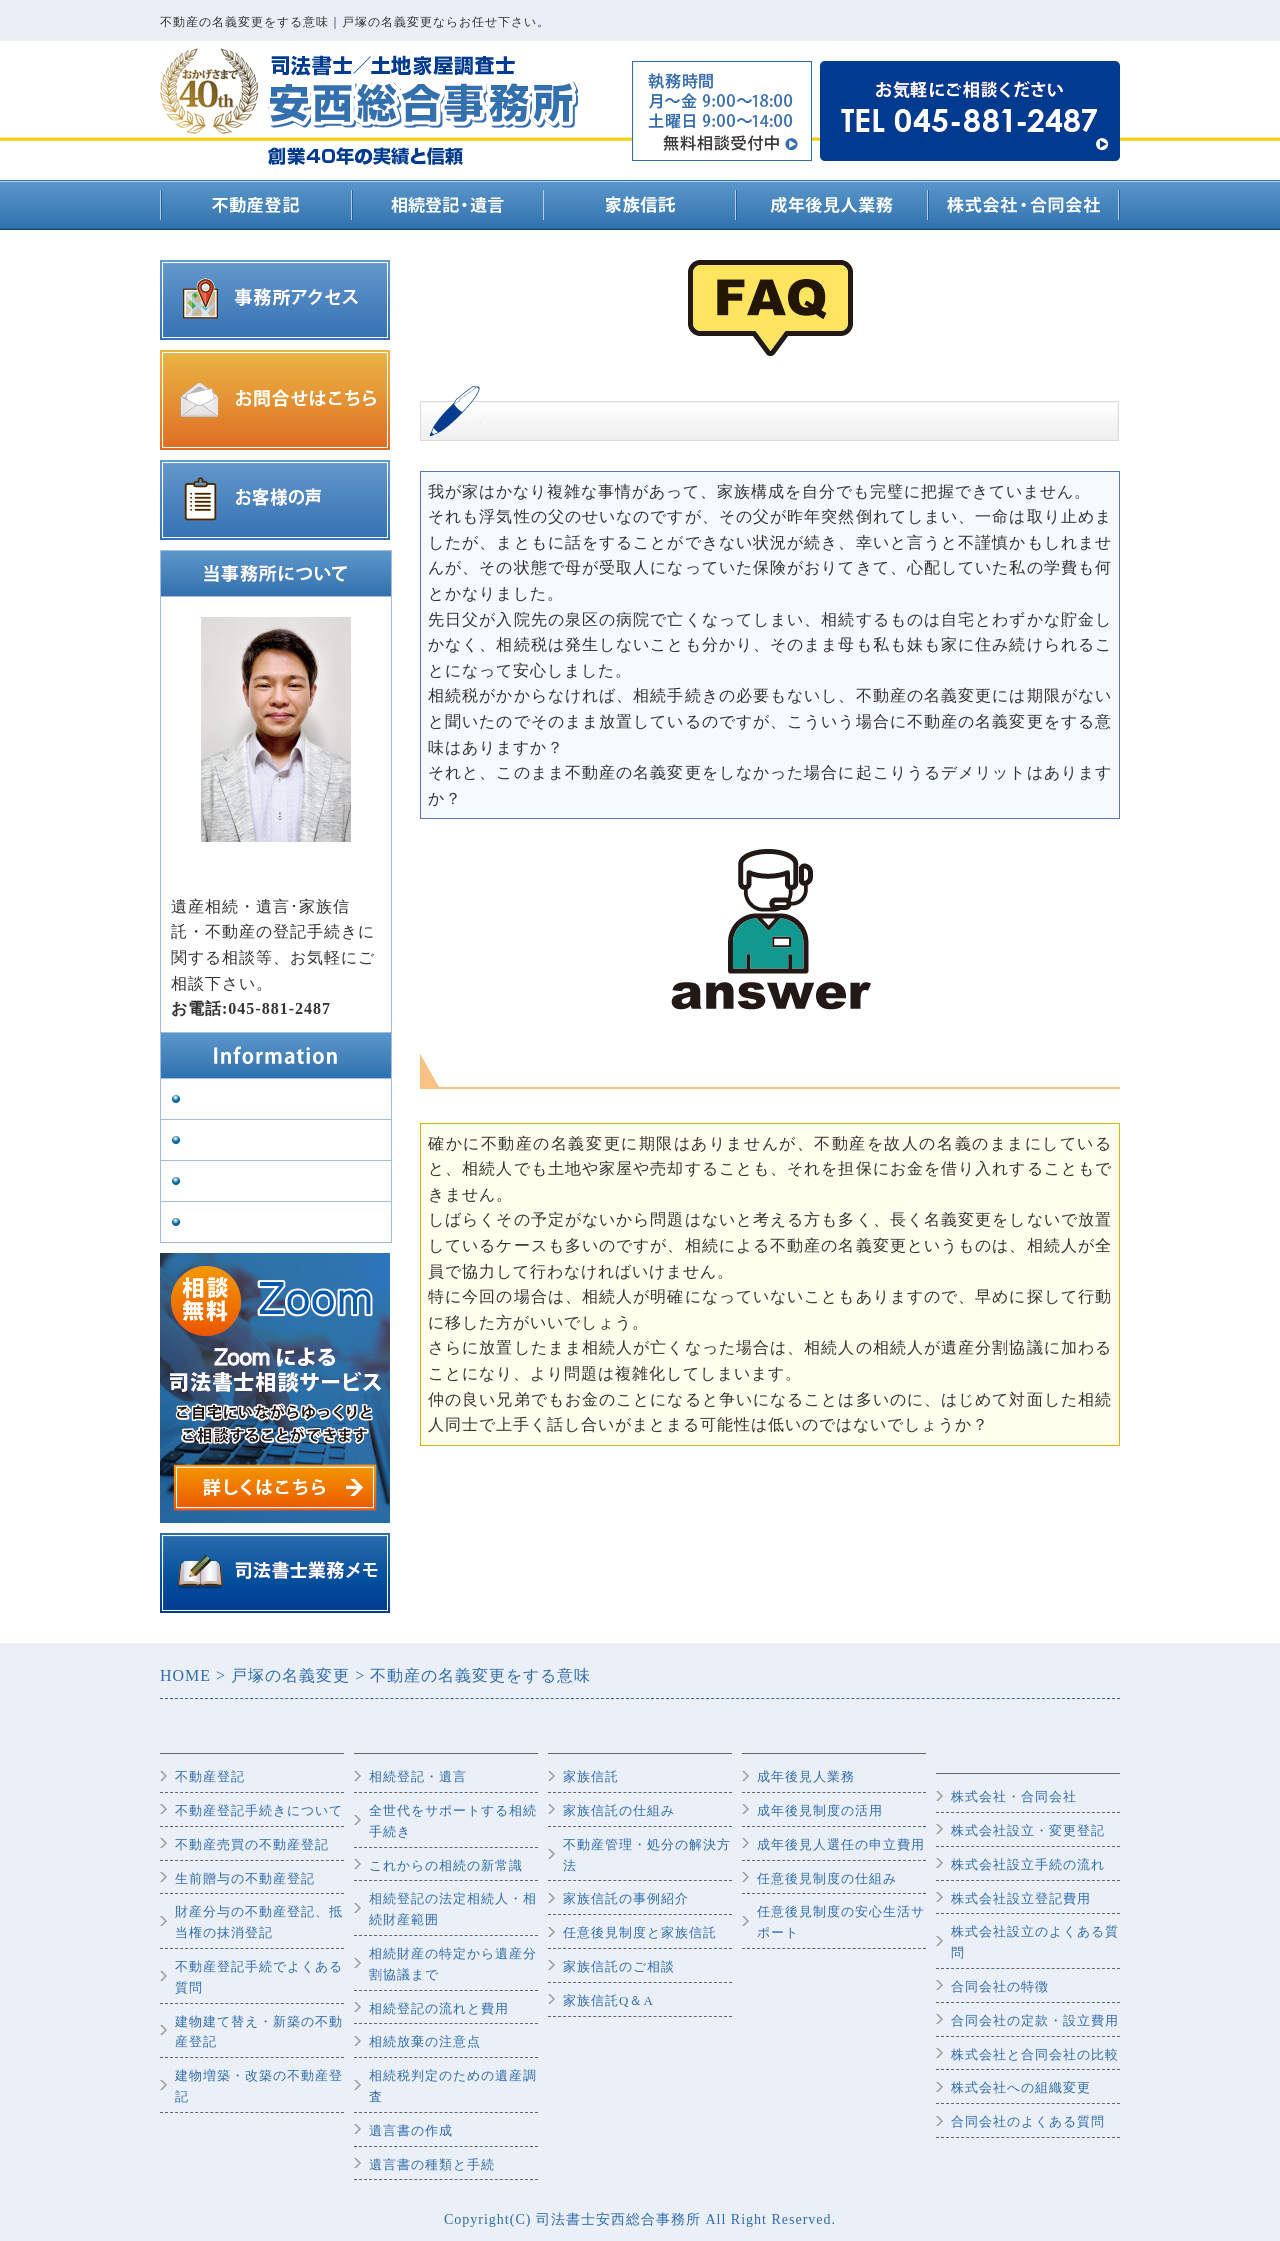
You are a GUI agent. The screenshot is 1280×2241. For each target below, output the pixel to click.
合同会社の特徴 (1000, 1986)
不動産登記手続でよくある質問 (259, 1977)
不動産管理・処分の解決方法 (647, 1855)
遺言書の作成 (411, 2130)
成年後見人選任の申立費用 (841, 1844)
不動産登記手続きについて (259, 1810)
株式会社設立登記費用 (1021, 1898)
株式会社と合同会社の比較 (1035, 2054)
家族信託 (591, 1776)
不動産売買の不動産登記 (252, 1844)
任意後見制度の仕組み (827, 1878)
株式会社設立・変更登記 (1028, 1830)
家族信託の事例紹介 (626, 1898)
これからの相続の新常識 (446, 1865)
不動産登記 (210, 1776)
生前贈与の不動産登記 (245, 1878)
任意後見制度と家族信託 (640, 1932)
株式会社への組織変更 (1021, 2087)
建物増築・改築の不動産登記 (259, 2086)
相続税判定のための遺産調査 (453, 2086)
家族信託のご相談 (619, 1966)
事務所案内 (223, 1099)
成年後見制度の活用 (820, 1810)
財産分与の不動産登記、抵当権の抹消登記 (259, 1922)
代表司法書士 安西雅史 (253, 880)
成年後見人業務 (806, 1776)
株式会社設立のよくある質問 (1035, 1942)
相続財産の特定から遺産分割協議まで (453, 1964)
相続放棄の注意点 (425, 2041)
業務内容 (216, 1140)
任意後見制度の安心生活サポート (841, 1922)
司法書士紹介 (231, 1181)
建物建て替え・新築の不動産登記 (259, 2032)
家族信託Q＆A (608, 2000)
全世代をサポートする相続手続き (453, 1821)
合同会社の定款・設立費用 (1035, 2020)
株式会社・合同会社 (1014, 1796)
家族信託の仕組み (619, 1810)
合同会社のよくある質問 (1028, 2121)
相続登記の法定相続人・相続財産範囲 (453, 1909)
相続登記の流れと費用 (439, 2008)
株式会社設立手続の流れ (1028, 1864)
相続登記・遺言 (418, 1776)
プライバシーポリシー (261, 1222)
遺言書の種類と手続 (432, 2164)
